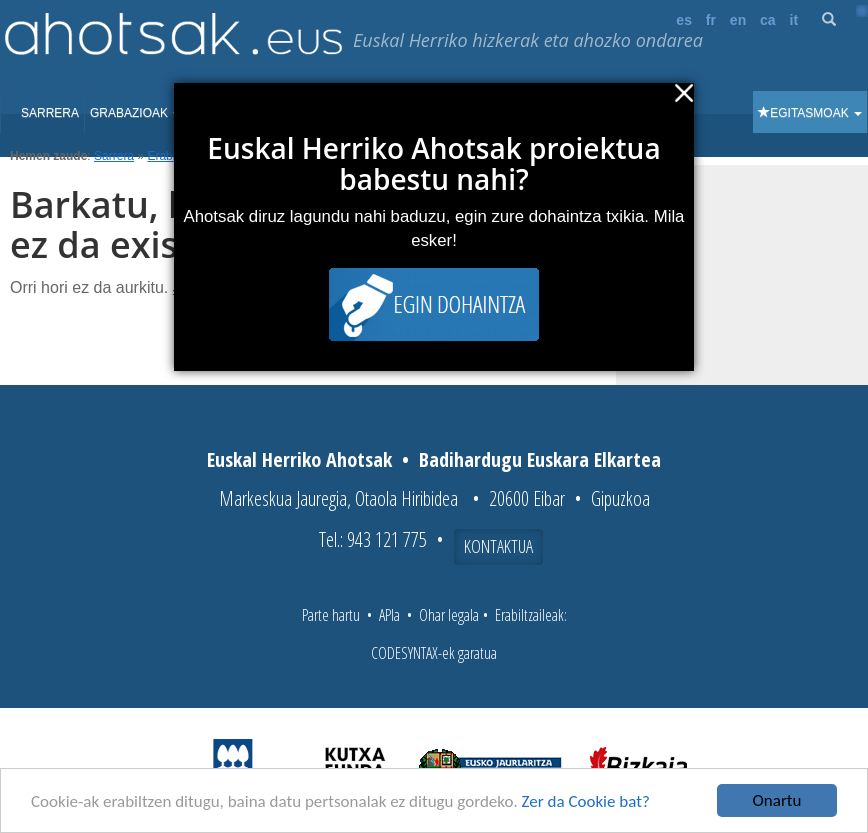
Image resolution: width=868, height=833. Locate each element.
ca (768, 20)
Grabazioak (135, 113)
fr (711, 20)
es (684, 20)
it (794, 20)
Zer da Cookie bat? (586, 801)
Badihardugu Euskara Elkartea (540, 459)
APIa (389, 615)
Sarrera (50, 113)
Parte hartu (331, 615)
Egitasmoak (810, 113)
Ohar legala (449, 615)
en (738, 20)
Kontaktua (498, 546)
